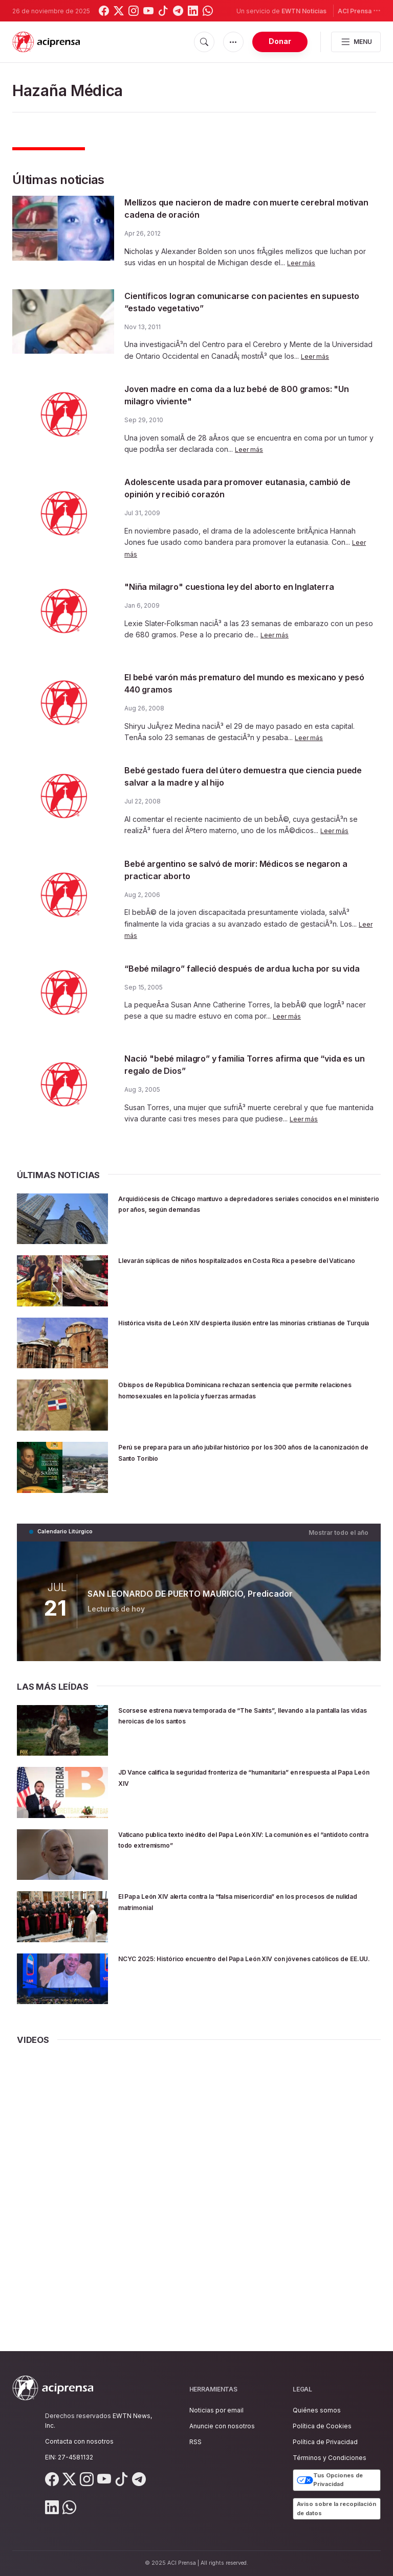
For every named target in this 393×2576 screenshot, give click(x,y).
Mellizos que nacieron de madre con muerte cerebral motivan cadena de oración (230, 208)
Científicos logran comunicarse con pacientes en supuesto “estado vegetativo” (243, 301)
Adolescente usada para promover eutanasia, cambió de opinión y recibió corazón (234, 487)
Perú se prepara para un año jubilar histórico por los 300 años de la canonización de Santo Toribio (243, 1457)
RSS (195, 2442)
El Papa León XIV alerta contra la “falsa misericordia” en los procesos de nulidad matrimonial (243, 1906)
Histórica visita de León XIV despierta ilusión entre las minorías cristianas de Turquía (239, 1333)
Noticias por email (216, 2410)
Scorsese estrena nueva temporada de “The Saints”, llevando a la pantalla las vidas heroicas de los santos (239, 1719)
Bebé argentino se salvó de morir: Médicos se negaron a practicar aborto (234, 872)
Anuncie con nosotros (222, 2426)
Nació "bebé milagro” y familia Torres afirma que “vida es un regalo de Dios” (243, 1069)
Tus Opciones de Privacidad (330, 2480)
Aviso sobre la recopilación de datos (336, 2508)
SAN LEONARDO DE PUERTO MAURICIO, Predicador (188, 1598)
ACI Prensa (359, 10)
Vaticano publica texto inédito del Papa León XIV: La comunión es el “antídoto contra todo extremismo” (234, 1843)
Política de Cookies (322, 2426)
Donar (280, 41)
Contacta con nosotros (79, 2441)
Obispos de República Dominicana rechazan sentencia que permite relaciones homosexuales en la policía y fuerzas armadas (249, 1401)
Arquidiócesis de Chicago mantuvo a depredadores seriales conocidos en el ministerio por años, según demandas (234, 1214)
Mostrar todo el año (341, 1537)
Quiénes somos (317, 2410)
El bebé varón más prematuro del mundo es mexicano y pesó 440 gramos (228, 686)
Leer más (302, 262)
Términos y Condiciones (329, 2458)
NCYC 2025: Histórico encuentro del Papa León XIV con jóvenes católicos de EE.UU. (241, 1968)
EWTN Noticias (303, 11)
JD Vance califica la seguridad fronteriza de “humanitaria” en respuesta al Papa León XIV (218, 1781)
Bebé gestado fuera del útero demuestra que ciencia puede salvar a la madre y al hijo (232, 779)
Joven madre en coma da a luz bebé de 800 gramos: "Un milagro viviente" (229, 394)
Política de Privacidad (325, 2442)
